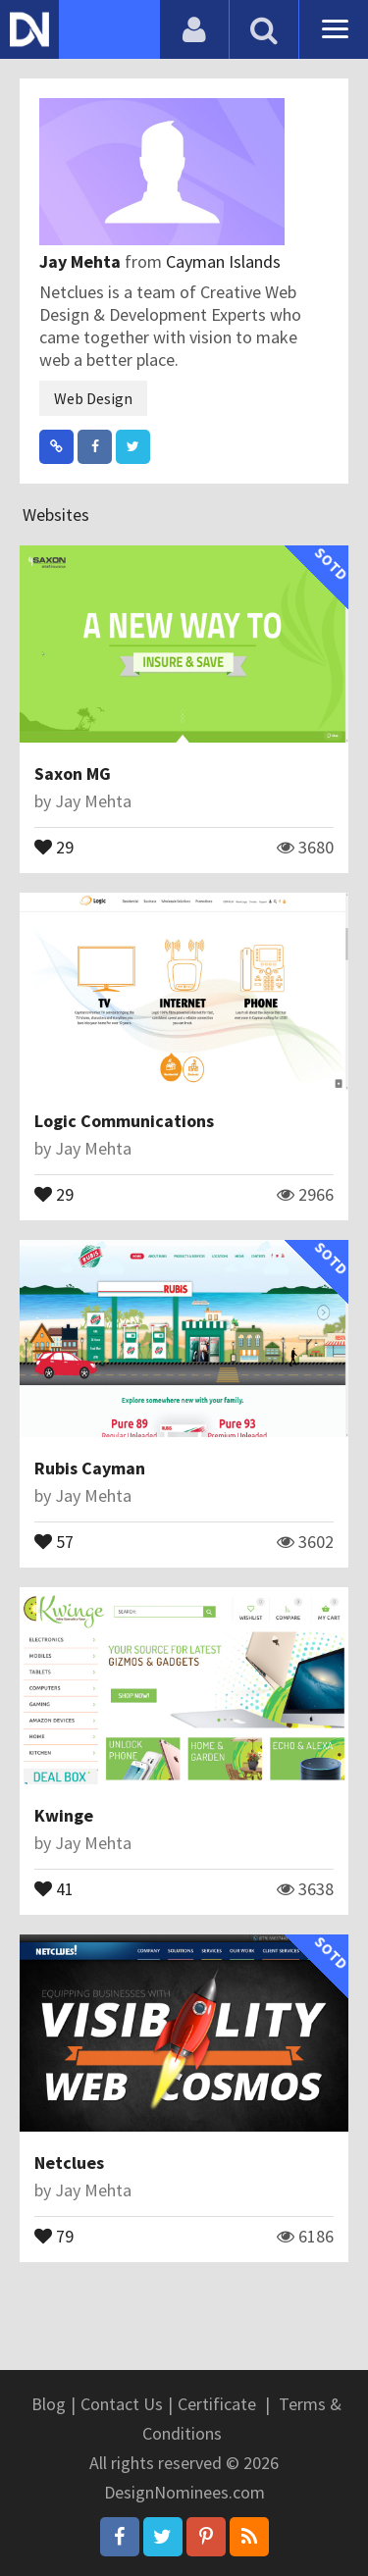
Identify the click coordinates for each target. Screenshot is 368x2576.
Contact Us (121, 2404)
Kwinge (63, 1815)
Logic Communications (124, 1120)
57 (54, 1540)
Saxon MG (72, 773)
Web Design (93, 398)
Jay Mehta (82, 261)
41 (54, 1887)
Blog (48, 2404)
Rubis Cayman (89, 1468)
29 (54, 845)
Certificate (217, 2404)
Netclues (69, 2162)
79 (54, 2234)
